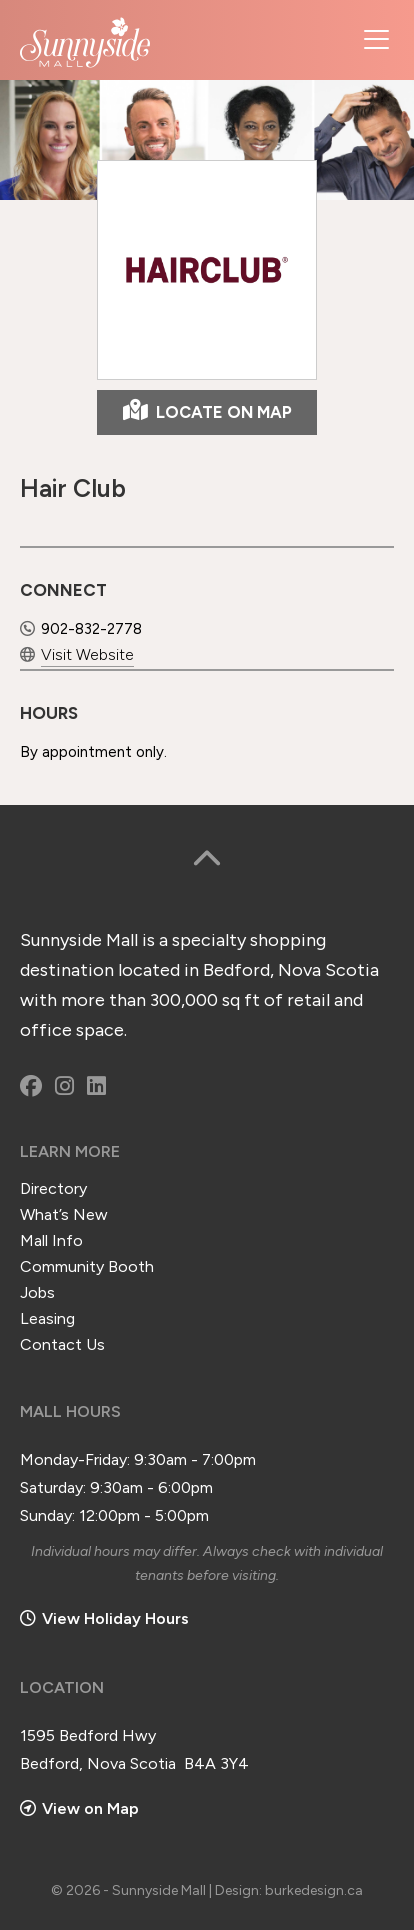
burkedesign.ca (314, 1887)
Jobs (37, 1289)
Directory (53, 1185)
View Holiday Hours (115, 1615)
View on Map (79, 1805)
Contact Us (62, 1341)
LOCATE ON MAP (207, 409)
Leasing (47, 1315)
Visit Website (76, 653)
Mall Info (51, 1237)
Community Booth (87, 1263)
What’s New (64, 1211)
